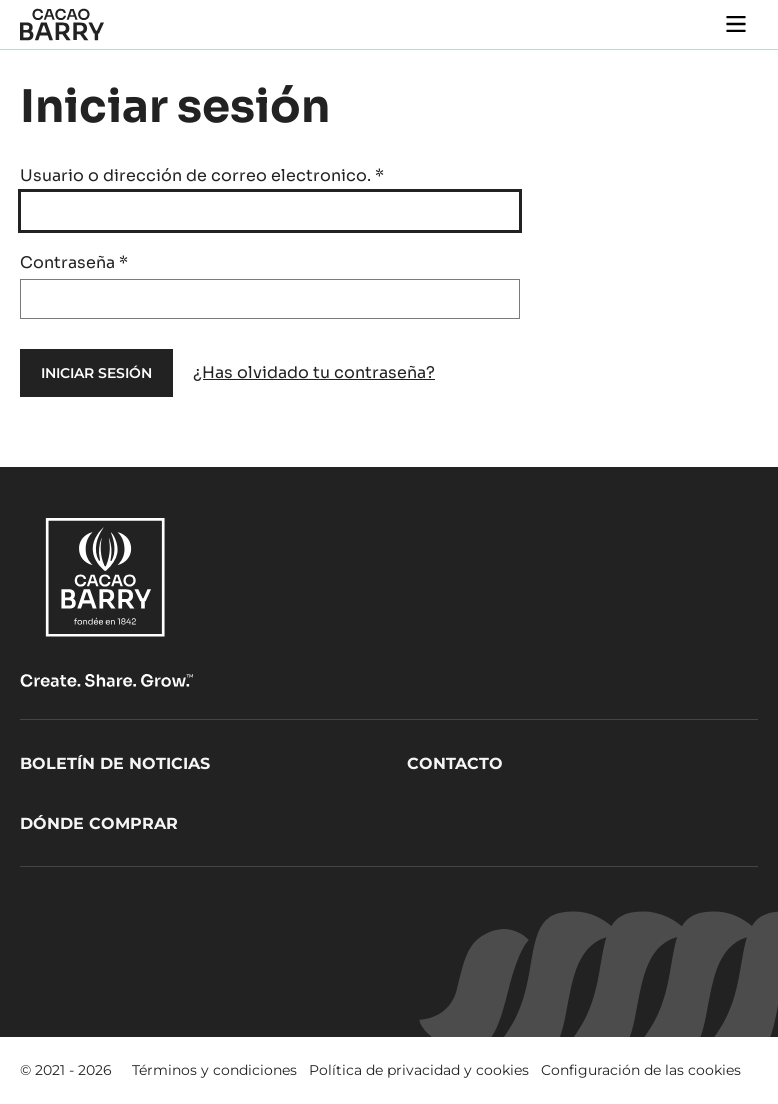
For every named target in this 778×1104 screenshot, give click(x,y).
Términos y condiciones (214, 1070)
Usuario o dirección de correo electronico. (202, 175)
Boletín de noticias (115, 763)
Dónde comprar (99, 823)
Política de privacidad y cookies (419, 1070)
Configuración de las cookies (641, 1070)
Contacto (455, 763)
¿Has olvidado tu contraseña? (314, 372)
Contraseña (74, 262)
